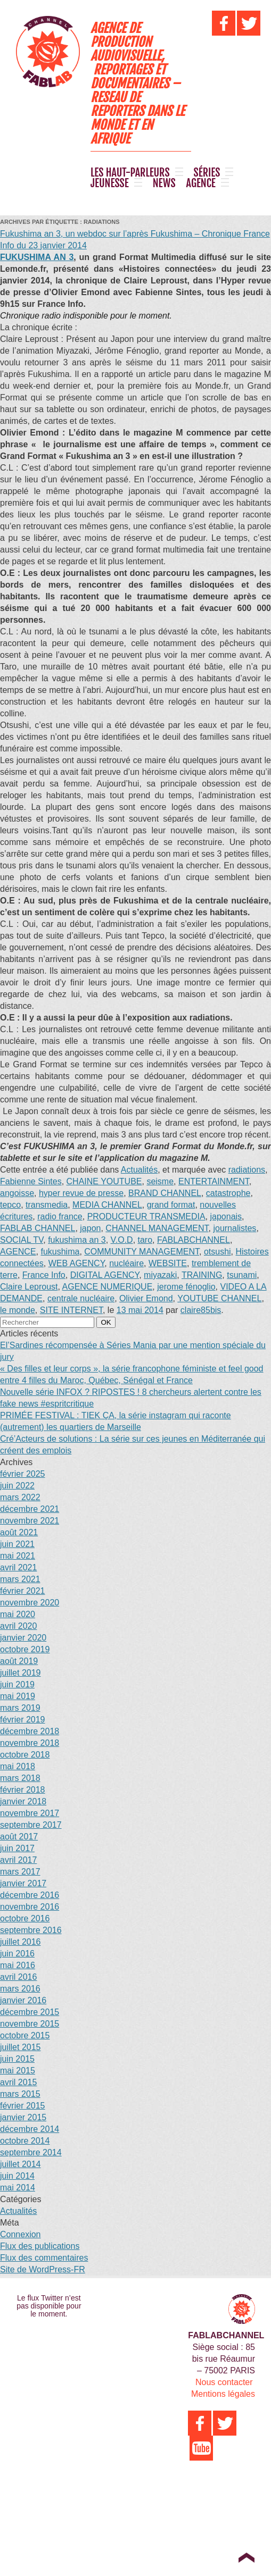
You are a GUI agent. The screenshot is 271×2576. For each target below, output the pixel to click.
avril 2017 (18, 1859)
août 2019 (19, 1661)
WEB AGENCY (76, 1263)
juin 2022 (17, 1485)
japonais (226, 1216)
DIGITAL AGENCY (104, 1274)
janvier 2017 (23, 1883)
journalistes (234, 1228)
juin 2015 (17, 2058)
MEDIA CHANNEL (107, 1204)
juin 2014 (17, 2175)
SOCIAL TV (21, 1239)
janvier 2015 (23, 2117)
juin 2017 (17, 1848)
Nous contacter (224, 2382)
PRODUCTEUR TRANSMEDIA (146, 1216)
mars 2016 (20, 1988)
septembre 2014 (31, 2152)
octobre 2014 (25, 2140)
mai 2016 (17, 1965)
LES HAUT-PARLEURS (130, 173)
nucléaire (126, 1263)
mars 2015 (20, 2093)
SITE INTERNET (71, 1310)
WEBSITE (168, 1263)
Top (246, 2557)
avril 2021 (18, 1567)
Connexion (20, 2234)
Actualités (139, 1169)
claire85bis (200, 1310)
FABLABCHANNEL (193, 1239)
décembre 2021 (29, 1508)
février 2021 (22, 1590)
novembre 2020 (29, 1602)
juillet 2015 (20, 2047)
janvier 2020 (23, 1637)
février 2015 (22, 2105)
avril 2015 (18, 2082)
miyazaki (160, 1274)
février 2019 (22, 1719)
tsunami (242, 1274)
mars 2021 (20, 1579)
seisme (160, 1181)
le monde (17, 1310)
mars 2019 (20, 1707)
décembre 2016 (29, 1895)
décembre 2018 (29, 1731)
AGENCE (201, 183)
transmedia (47, 1204)
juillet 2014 (20, 2164)
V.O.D (122, 1239)
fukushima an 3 (77, 1239)
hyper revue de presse (81, 1193)
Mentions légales (223, 2393)
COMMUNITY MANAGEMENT (141, 1251)
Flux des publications (39, 2246)
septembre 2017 (31, 1824)
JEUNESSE (110, 183)
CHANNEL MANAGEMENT (156, 1228)
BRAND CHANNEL (164, 1193)
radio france (60, 1216)
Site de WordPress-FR (42, 2269)
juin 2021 (17, 1544)
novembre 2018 (29, 1742)
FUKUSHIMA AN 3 (36, 257)
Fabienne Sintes (31, 1181)
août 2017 (19, 1836)
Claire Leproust (29, 1286)
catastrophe (228, 1193)
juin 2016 (17, 1953)
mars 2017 (20, 1871)
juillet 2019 (20, 1672)
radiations (246, 1169)
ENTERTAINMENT (213, 1181)
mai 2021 (17, 1555)
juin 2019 (17, 1684)
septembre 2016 (31, 1930)
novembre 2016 (29, 1906)
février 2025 (22, 1473)
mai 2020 (17, 1614)
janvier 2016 (23, 2000)
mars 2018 (20, 1778)
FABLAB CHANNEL (37, 1228)
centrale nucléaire (80, 1298)
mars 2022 (20, 1497)
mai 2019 (17, 1696)
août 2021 (19, 1532)
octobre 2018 (25, 1754)
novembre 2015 (29, 2023)
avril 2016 (18, 1976)
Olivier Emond (146, 1298)
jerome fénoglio (186, 1286)
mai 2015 (17, 2070)
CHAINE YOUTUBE (104, 1181)
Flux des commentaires (44, 2257)
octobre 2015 (25, 2035)
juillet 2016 (20, 1941)
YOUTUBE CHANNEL (219, 1298)
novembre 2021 (29, 1520)
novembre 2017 (29, 1813)
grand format (171, 1204)
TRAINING (202, 1274)
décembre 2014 (29, 2129)
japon (90, 1228)
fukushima (59, 1251)
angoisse (17, 1193)
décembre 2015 (29, 2012)
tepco (10, 1204)
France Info (43, 1274)
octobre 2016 (25, 1918)
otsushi (217, 1251)
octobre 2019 (25, 1649)
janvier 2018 (23, 1801)
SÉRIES (207, 173)
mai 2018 (17, 1766)
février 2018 (22, 1789)
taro (145, 1239)
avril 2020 (18, 1625)
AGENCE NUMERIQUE (107, 1286)
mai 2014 (17, 2187)
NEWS (164, 183)
